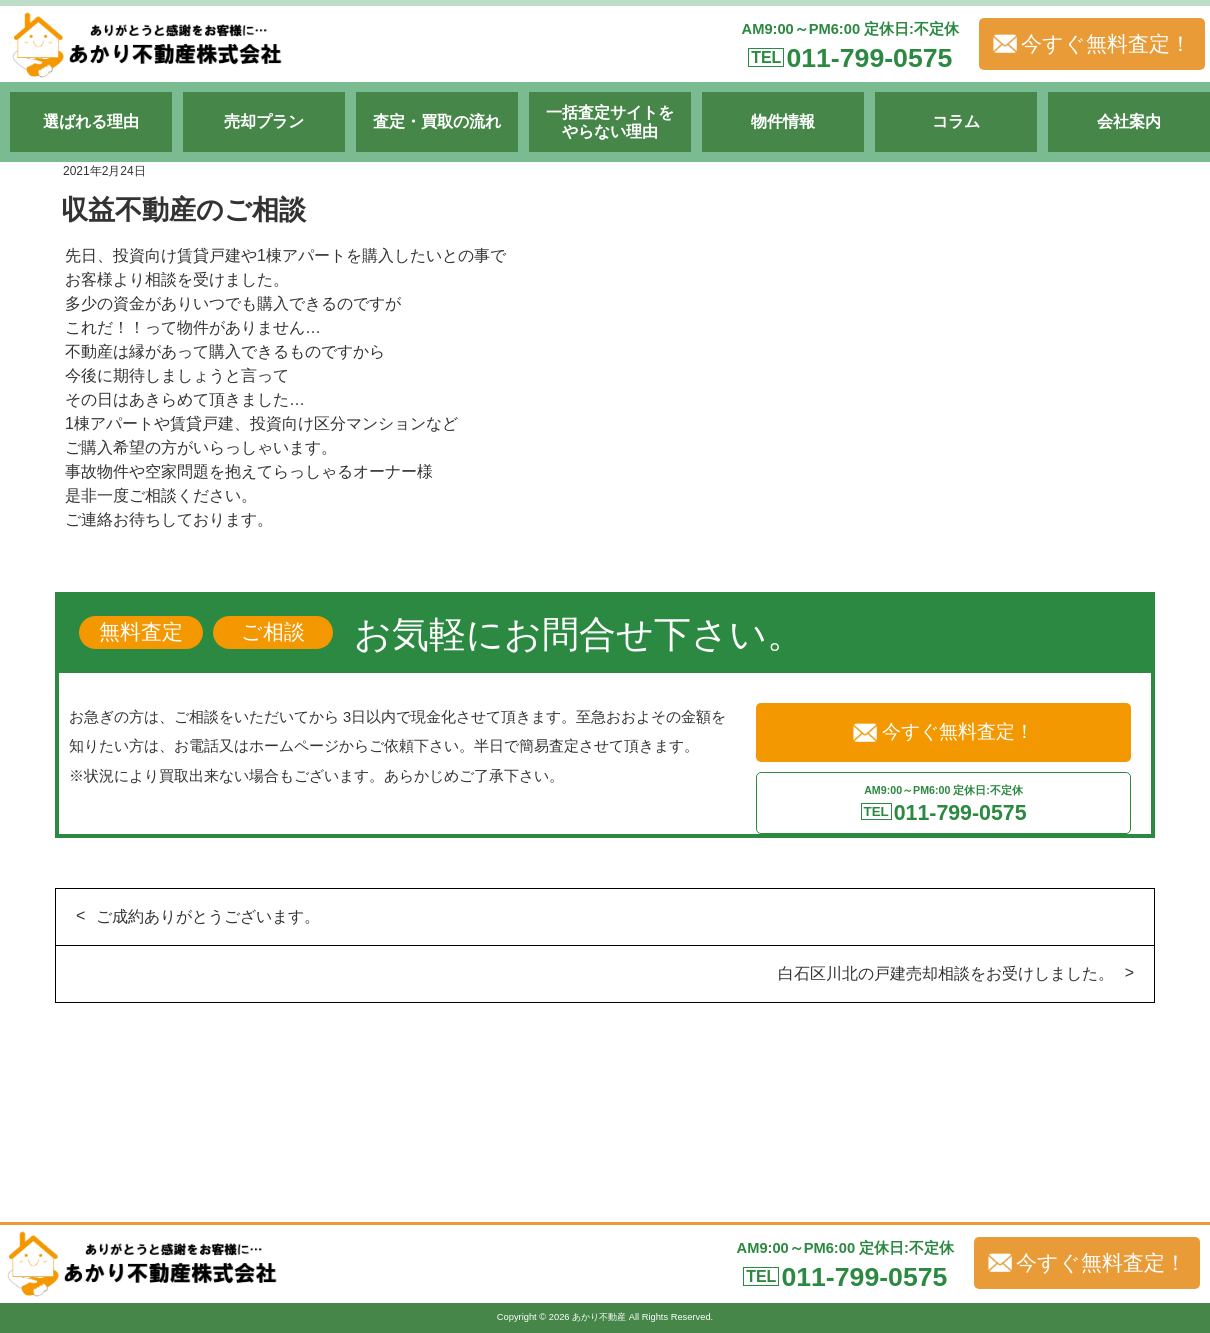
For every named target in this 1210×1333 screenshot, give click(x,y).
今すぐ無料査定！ (1092, 44)
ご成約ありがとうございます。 (208, 916)
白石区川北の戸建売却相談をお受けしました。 (946, 973)
